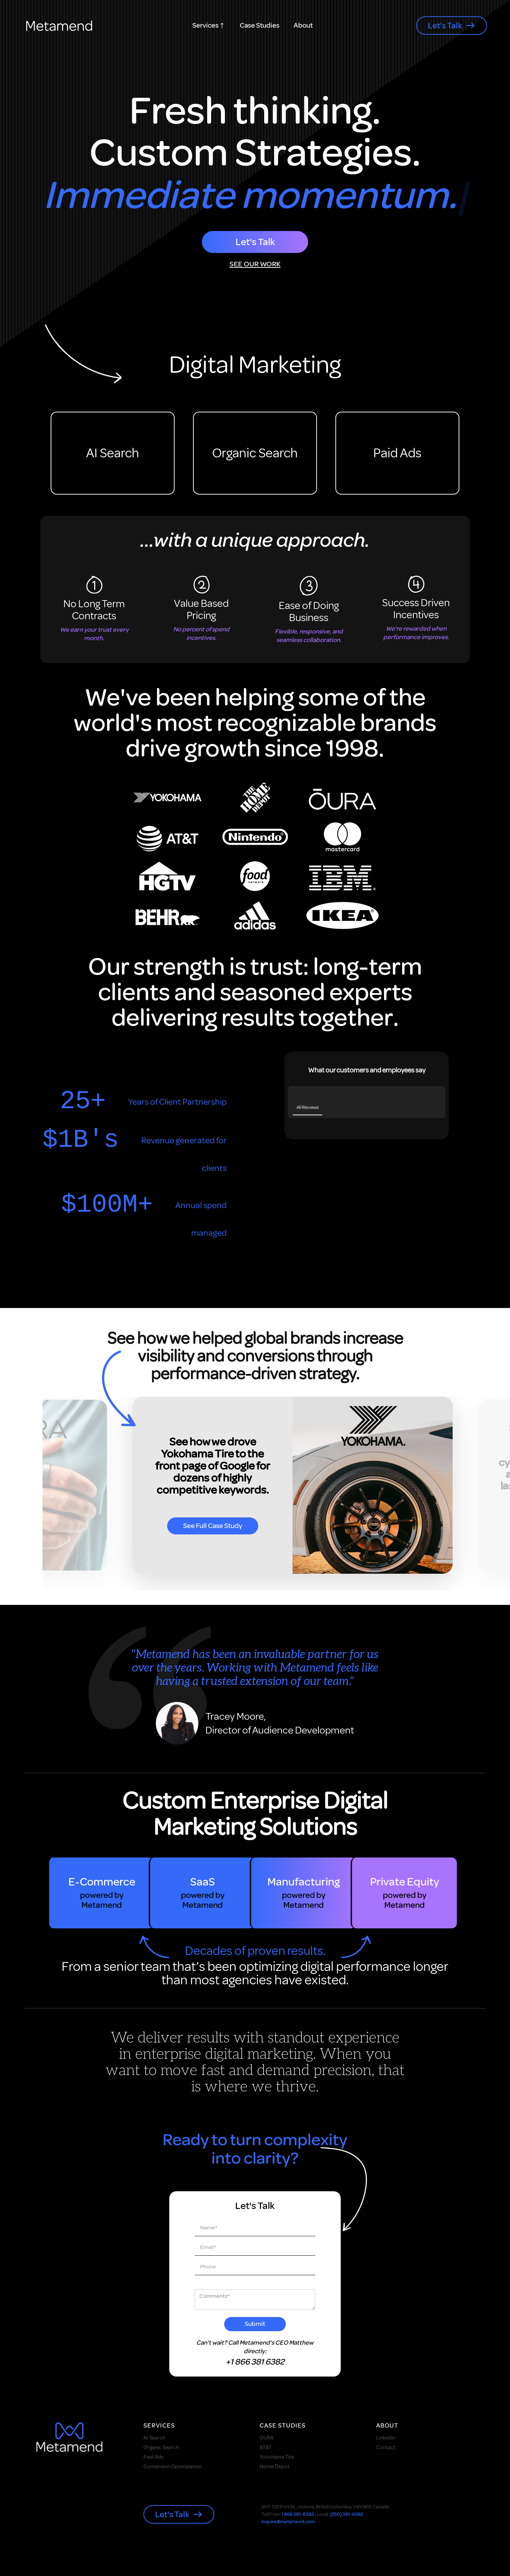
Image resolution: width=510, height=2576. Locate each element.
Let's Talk (255, 242)
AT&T (266, 2449)
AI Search (112, 453)
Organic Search (255, 453)
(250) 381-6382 (346, 2515)
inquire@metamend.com (288, 2523)
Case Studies (259, 25)
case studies (283, 2426)
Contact (386, 2449)
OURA (266, 2439)
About (303, 25)
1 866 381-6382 (298, 2515)
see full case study (212, 1526)
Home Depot (275, 2468)
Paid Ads (397, 453)
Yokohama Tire (277, 2458)
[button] (209, 25)
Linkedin (385, 2439)
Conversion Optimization (172, 2468)
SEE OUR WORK (255, 263)
